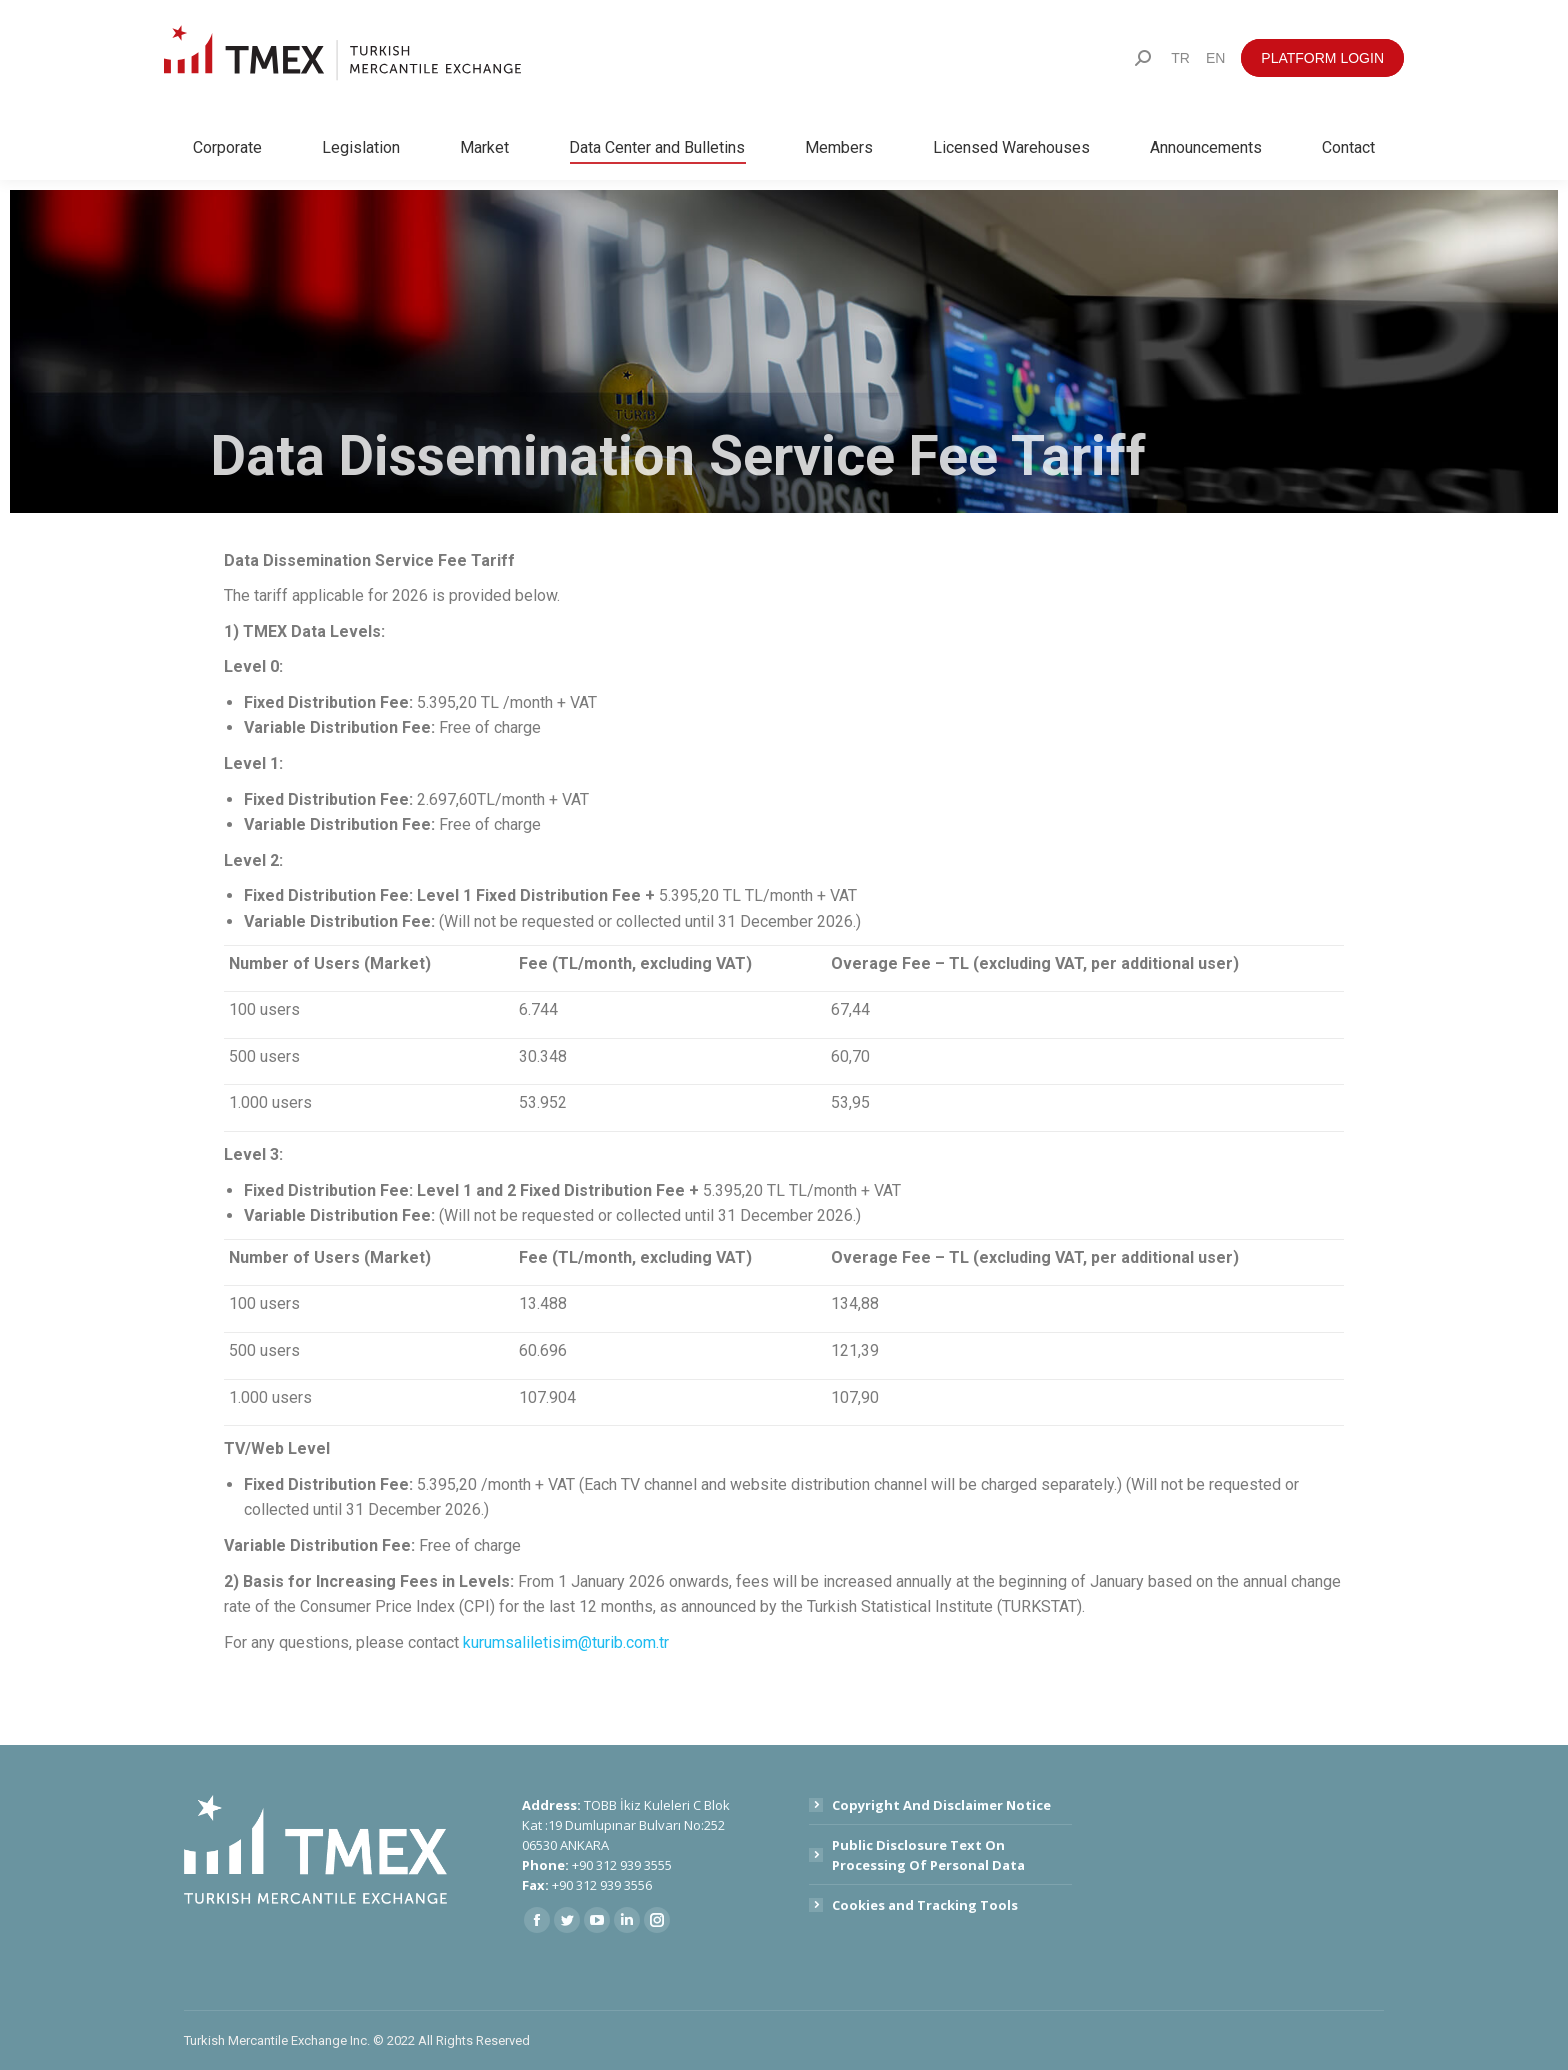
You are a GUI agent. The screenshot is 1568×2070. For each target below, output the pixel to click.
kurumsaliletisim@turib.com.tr (566, 1642)
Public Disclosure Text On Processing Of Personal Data (928, 1855)
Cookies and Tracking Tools (925, 1905)
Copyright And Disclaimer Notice (941, 1805)
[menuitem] (1180, 58)
